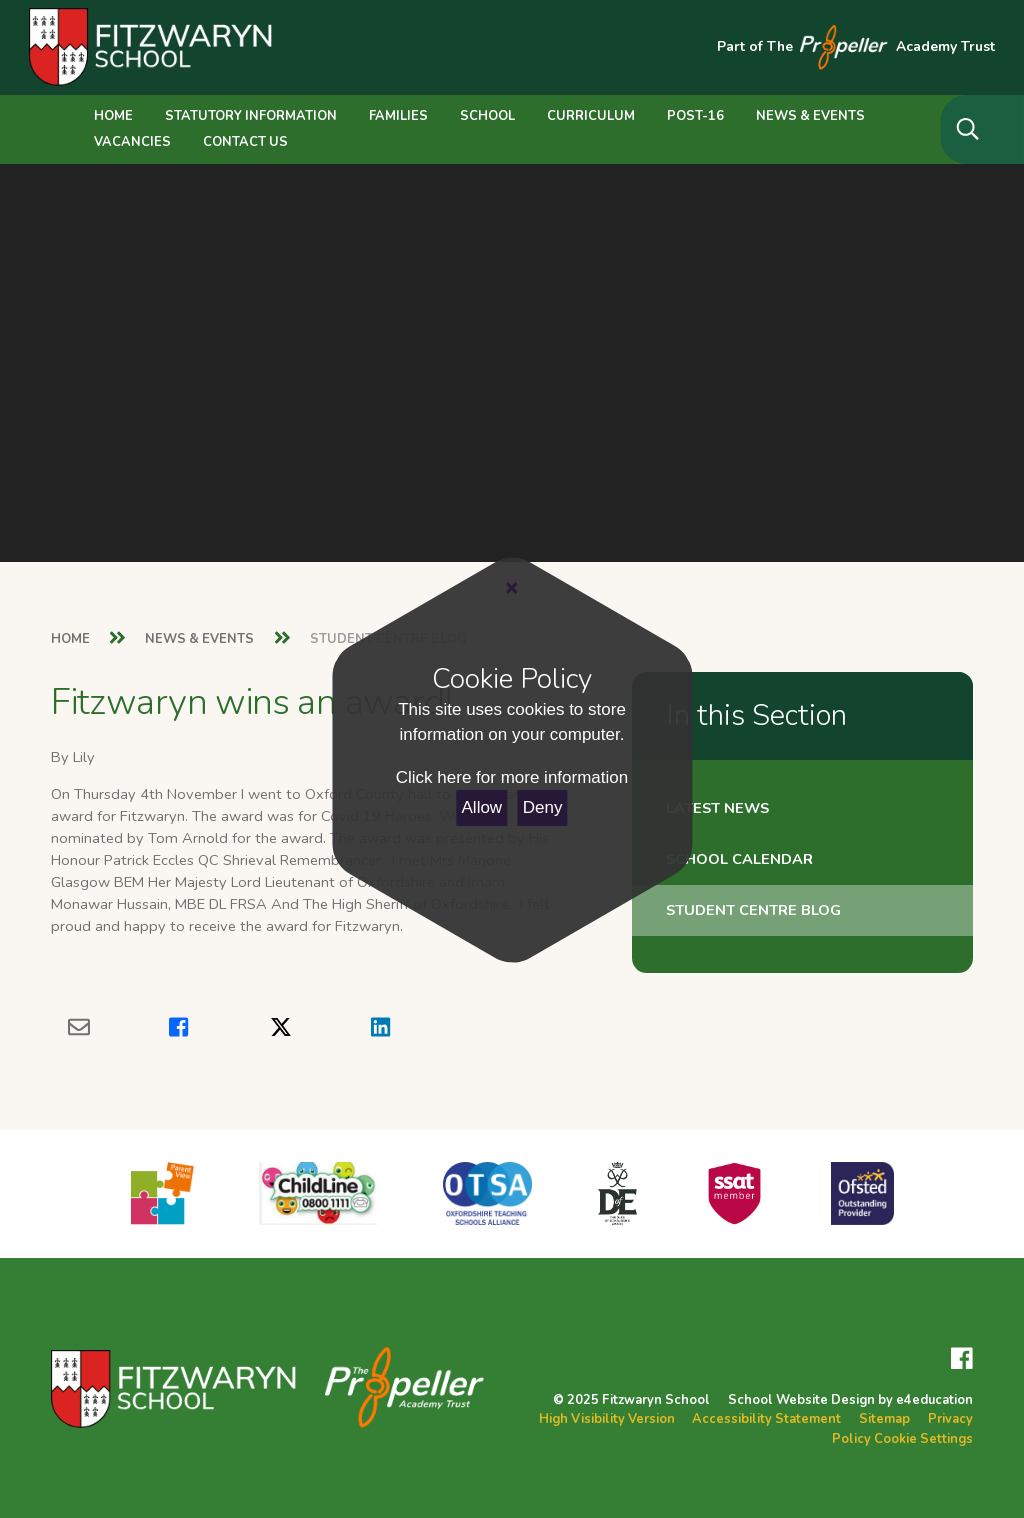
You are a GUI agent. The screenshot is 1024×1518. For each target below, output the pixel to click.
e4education (934, 1400)
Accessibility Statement (766, 1419)
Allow (482, 807)
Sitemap (884, 1419)
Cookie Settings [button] (923, 1439)
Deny (543, 807)
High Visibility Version (607, 1419)
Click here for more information (512, 777)
